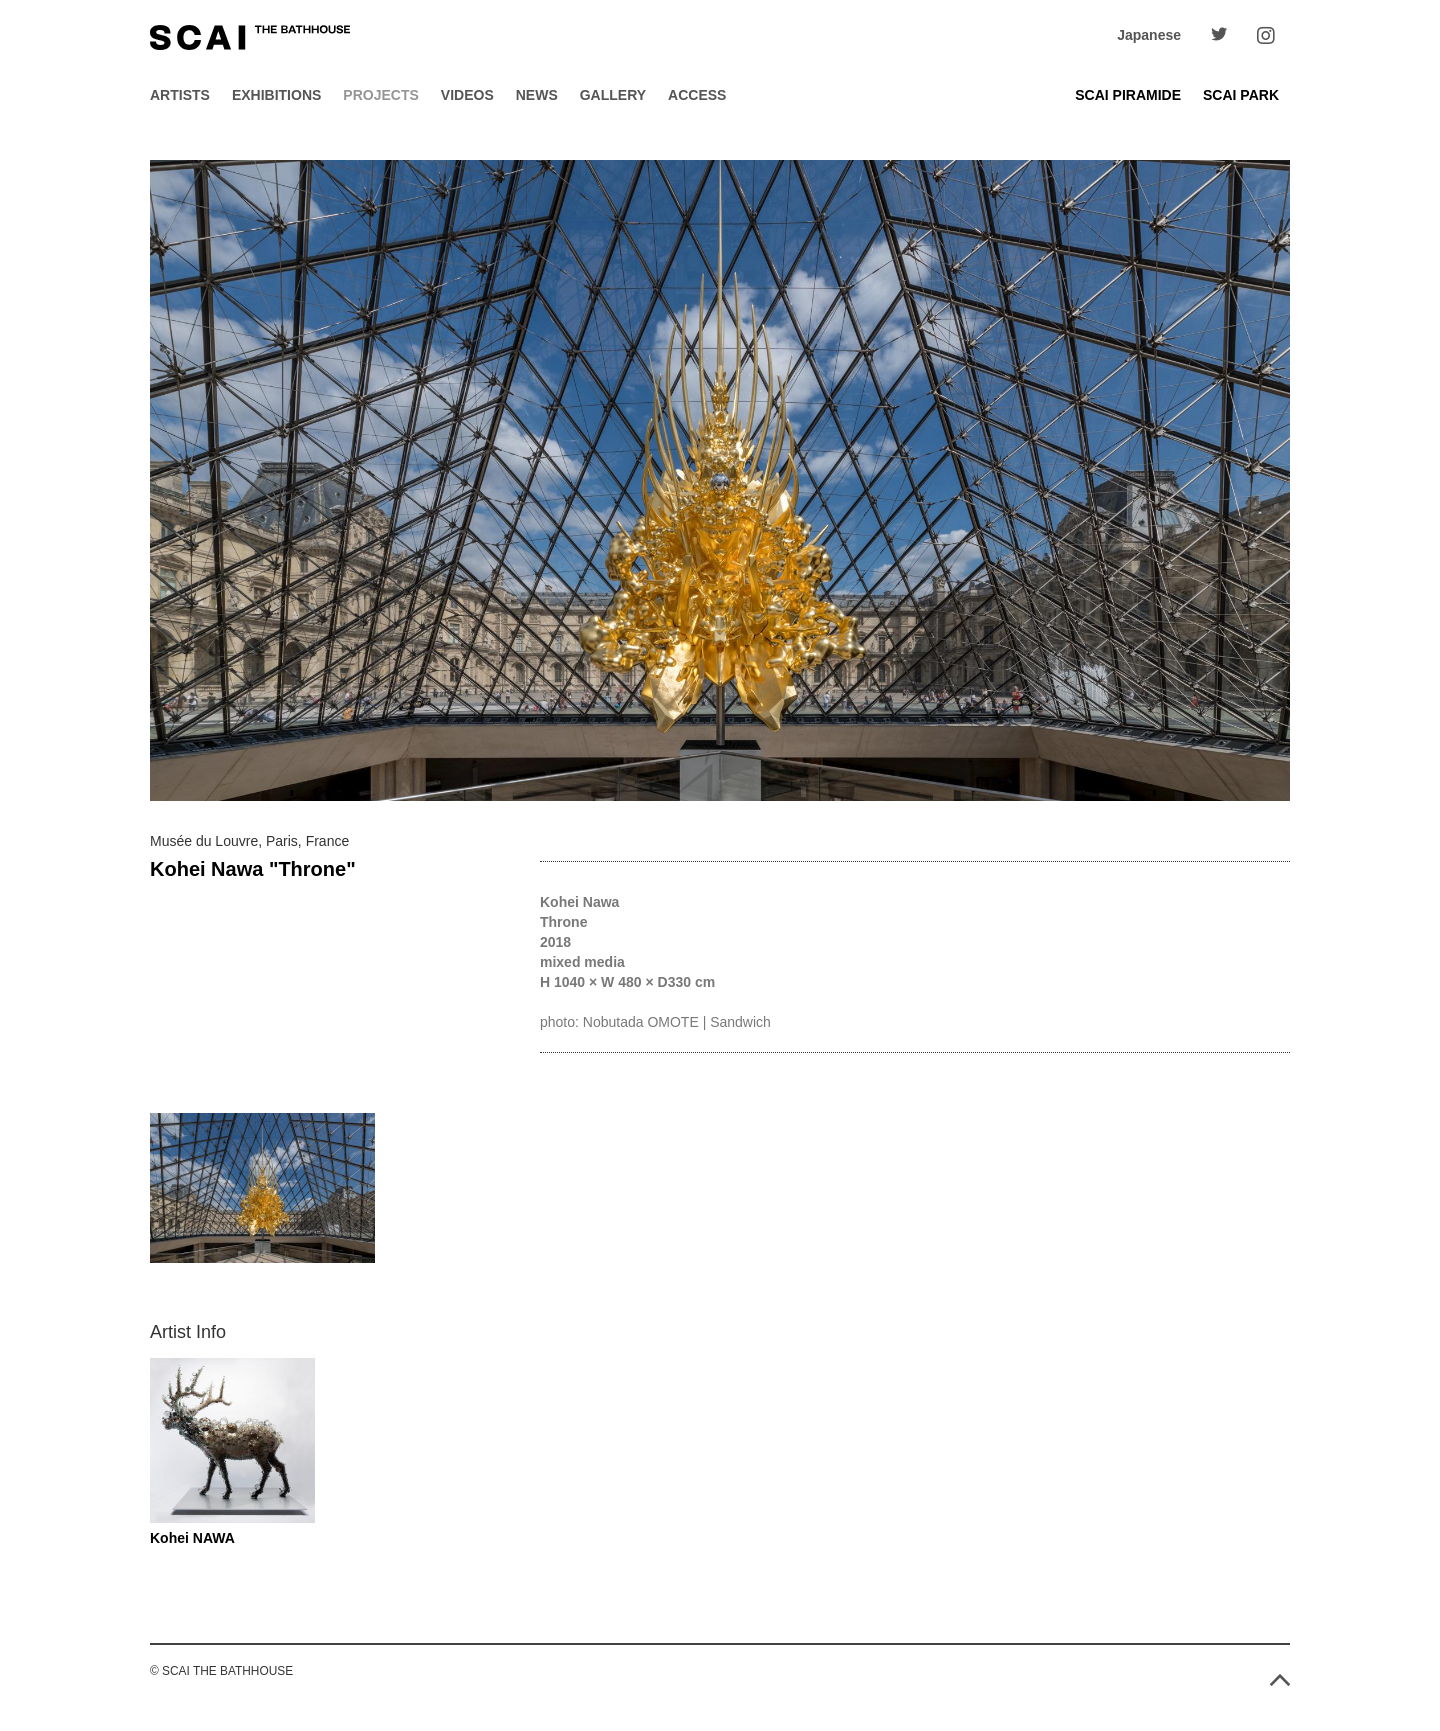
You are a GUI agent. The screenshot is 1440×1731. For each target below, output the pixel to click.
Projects (380, 95)
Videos (467, 95)
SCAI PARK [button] (1241, 95)
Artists (180, 95)
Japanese (1149, 35)
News (537, 95)
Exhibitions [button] (276, 95)
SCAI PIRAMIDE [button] (1128, 95)
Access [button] (697, 95)
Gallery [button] (613, 95)
